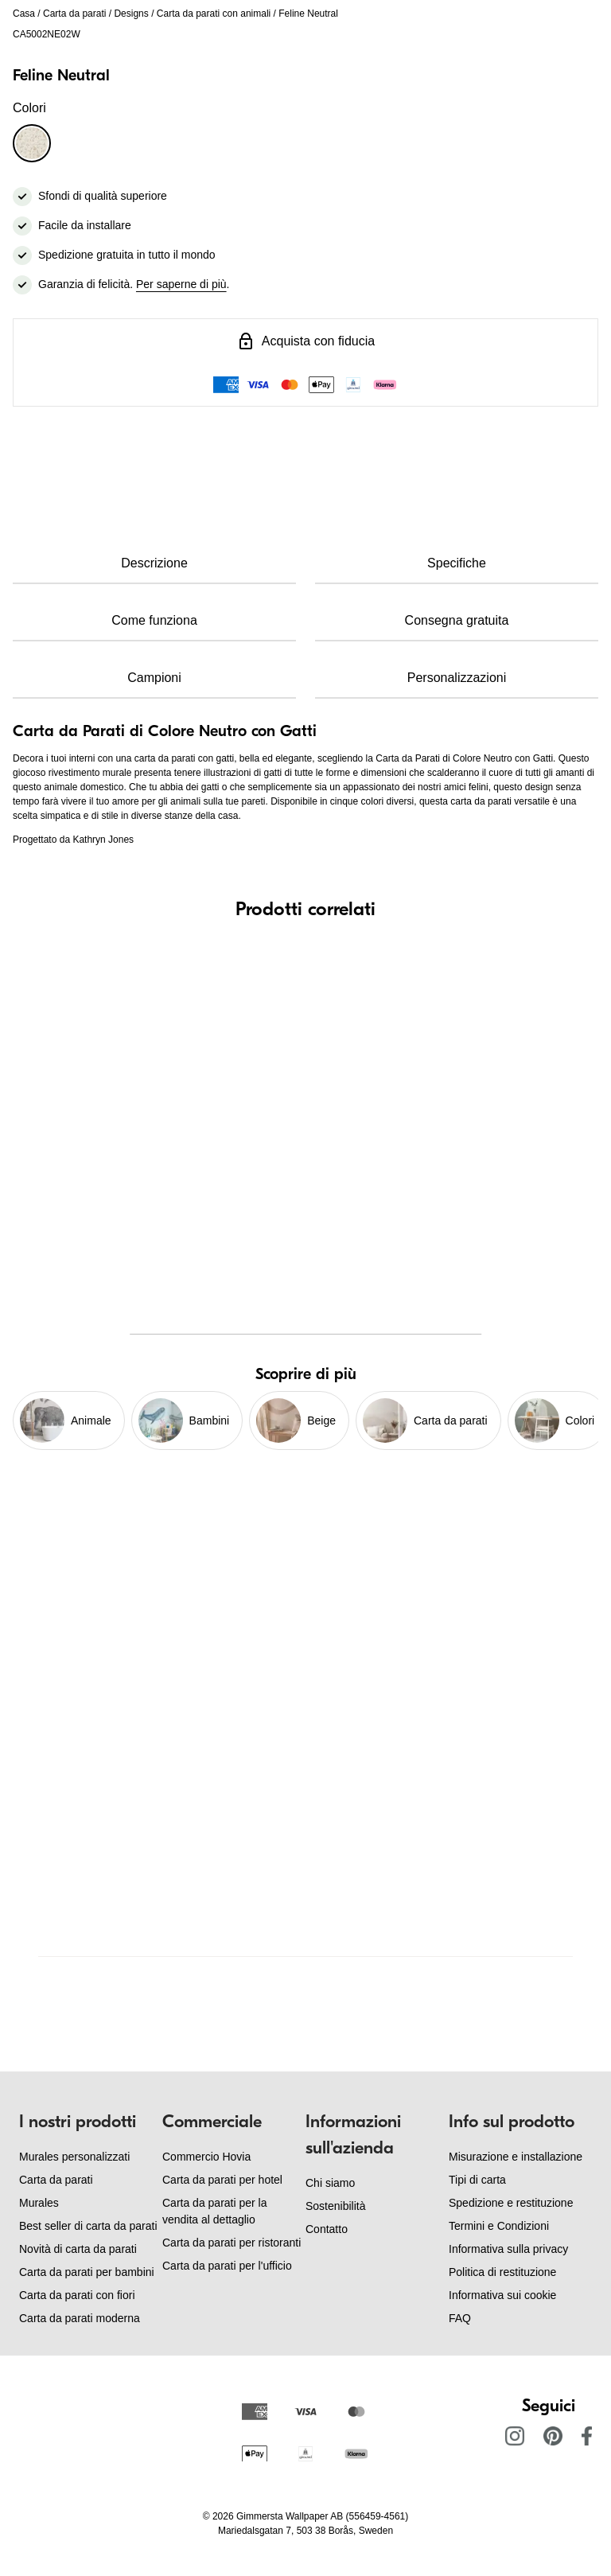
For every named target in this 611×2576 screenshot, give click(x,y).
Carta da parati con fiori (77, 2295)
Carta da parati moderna (79, 2318)
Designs (131, 13)
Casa (24, 13)
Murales (39, 2202)
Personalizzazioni (457, 677)
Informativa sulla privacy (508, 2249)
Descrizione (154, 563)
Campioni (154, 677)
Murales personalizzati (74, 2156)
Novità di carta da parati (78, 2249)
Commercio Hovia (206, 2156)
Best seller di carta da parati (88, 2225)
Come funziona (154, 620)
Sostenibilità (336, 2206)
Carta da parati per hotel (222, 2179)
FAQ (460, 2318)
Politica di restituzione (502, 2272)
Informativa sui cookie (502, 2295)
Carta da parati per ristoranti (231, 2242)
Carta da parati (74, 13)
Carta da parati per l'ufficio (227, 2265)
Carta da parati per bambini (86, 2272)
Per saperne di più (181, 284)
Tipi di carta (477, 2179)
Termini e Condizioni (499, 2225)
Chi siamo (330, 2183)
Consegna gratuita (457, 620)
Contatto (327, 2229)
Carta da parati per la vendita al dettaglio (214, 2211)
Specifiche (456, 563)
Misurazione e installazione (515, 2156)
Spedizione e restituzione (511, 2202)
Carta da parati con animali (213, 13)
